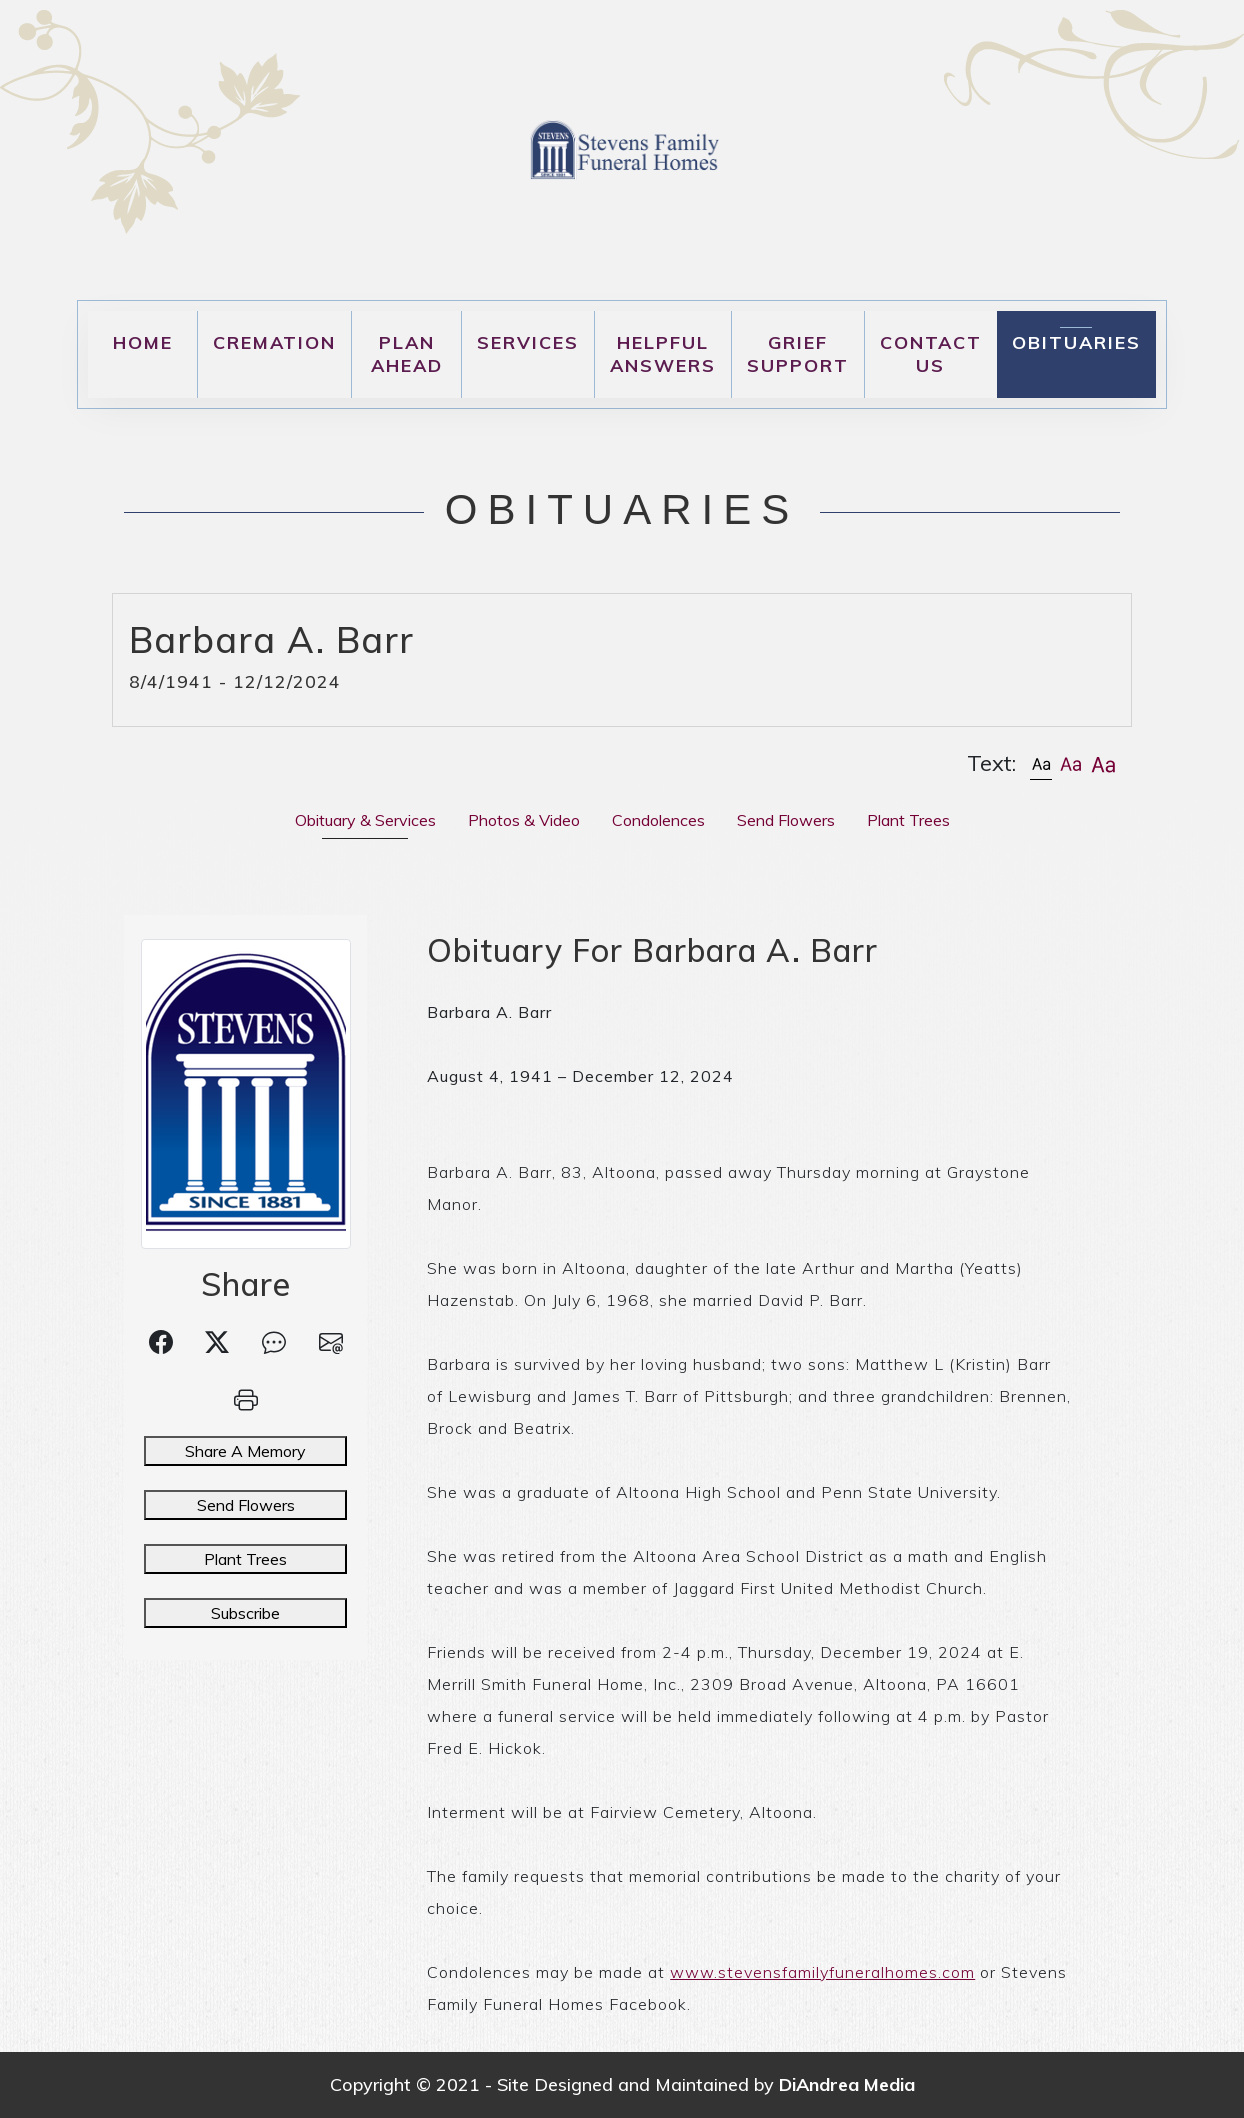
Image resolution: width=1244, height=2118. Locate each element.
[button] (1041, 763)
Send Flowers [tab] (786, 820)
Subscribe (245, 1613)
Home (143, 342)
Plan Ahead (407, 354)
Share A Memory (245, 1451)
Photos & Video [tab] (524, 820)
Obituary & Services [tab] (365, 820)
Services (528, 342)
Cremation (274, 342)
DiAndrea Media (847, 2084)
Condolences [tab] (658, 820)
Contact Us (931, 354)
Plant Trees (245, 1559)
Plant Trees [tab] (908, 820)
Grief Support (798, 354)
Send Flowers (246, 1505)
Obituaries (1076, 342)
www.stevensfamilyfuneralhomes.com (822, 1972)
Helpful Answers (663, 354)
